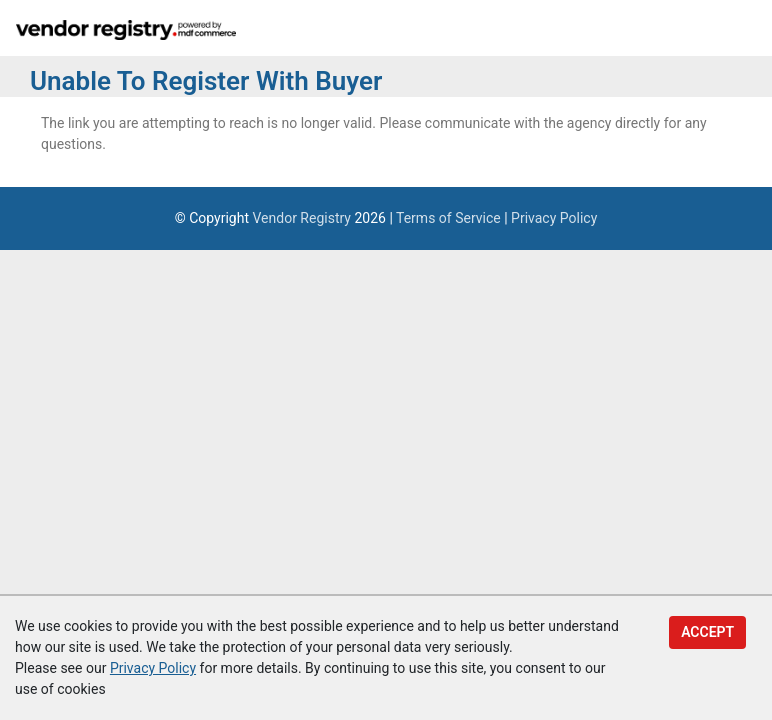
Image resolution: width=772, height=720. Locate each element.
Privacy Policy (554, 218)
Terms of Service (448, 218)
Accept (707, 632)
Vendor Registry (301, 218)
